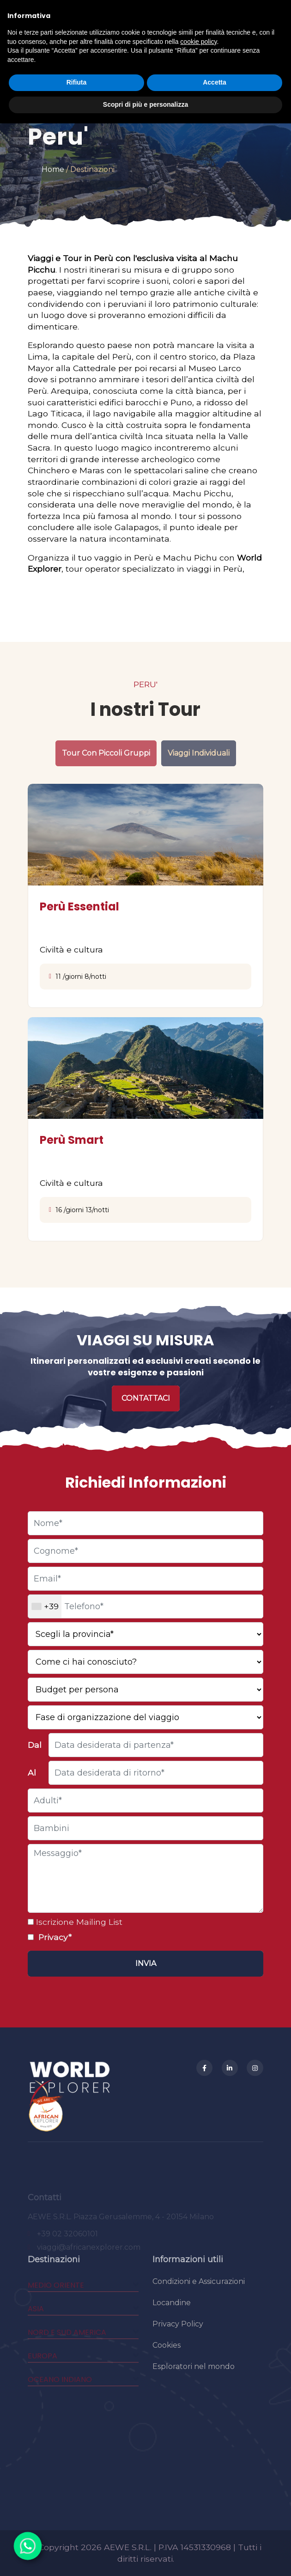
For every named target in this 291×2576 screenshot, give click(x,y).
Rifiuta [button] (77, 82)
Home (53, 169)
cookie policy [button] (198, 41)
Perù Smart (71, 1140)
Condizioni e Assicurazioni (198, 2293)
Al (32, 1772)
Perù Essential (79, 906)
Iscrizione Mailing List (78, 1922)
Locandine (171, 2315)
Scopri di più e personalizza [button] (145, 104)
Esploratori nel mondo (193, 2379)
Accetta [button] (214, 82)
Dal (35, 1745)
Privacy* (54, 1937)
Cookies (166, 2357)
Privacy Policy (177, 2336)
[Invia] (145, 1964)
